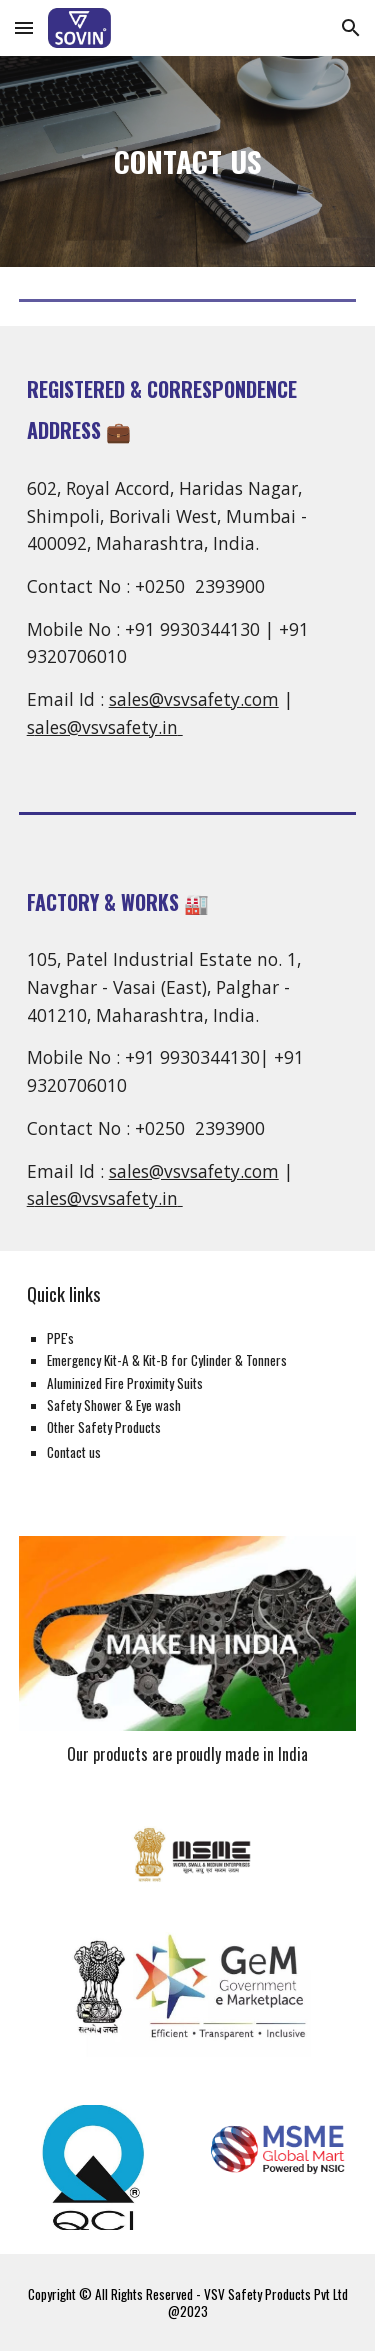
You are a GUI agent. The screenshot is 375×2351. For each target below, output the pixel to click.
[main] (188, 161)
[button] (24, 27)
